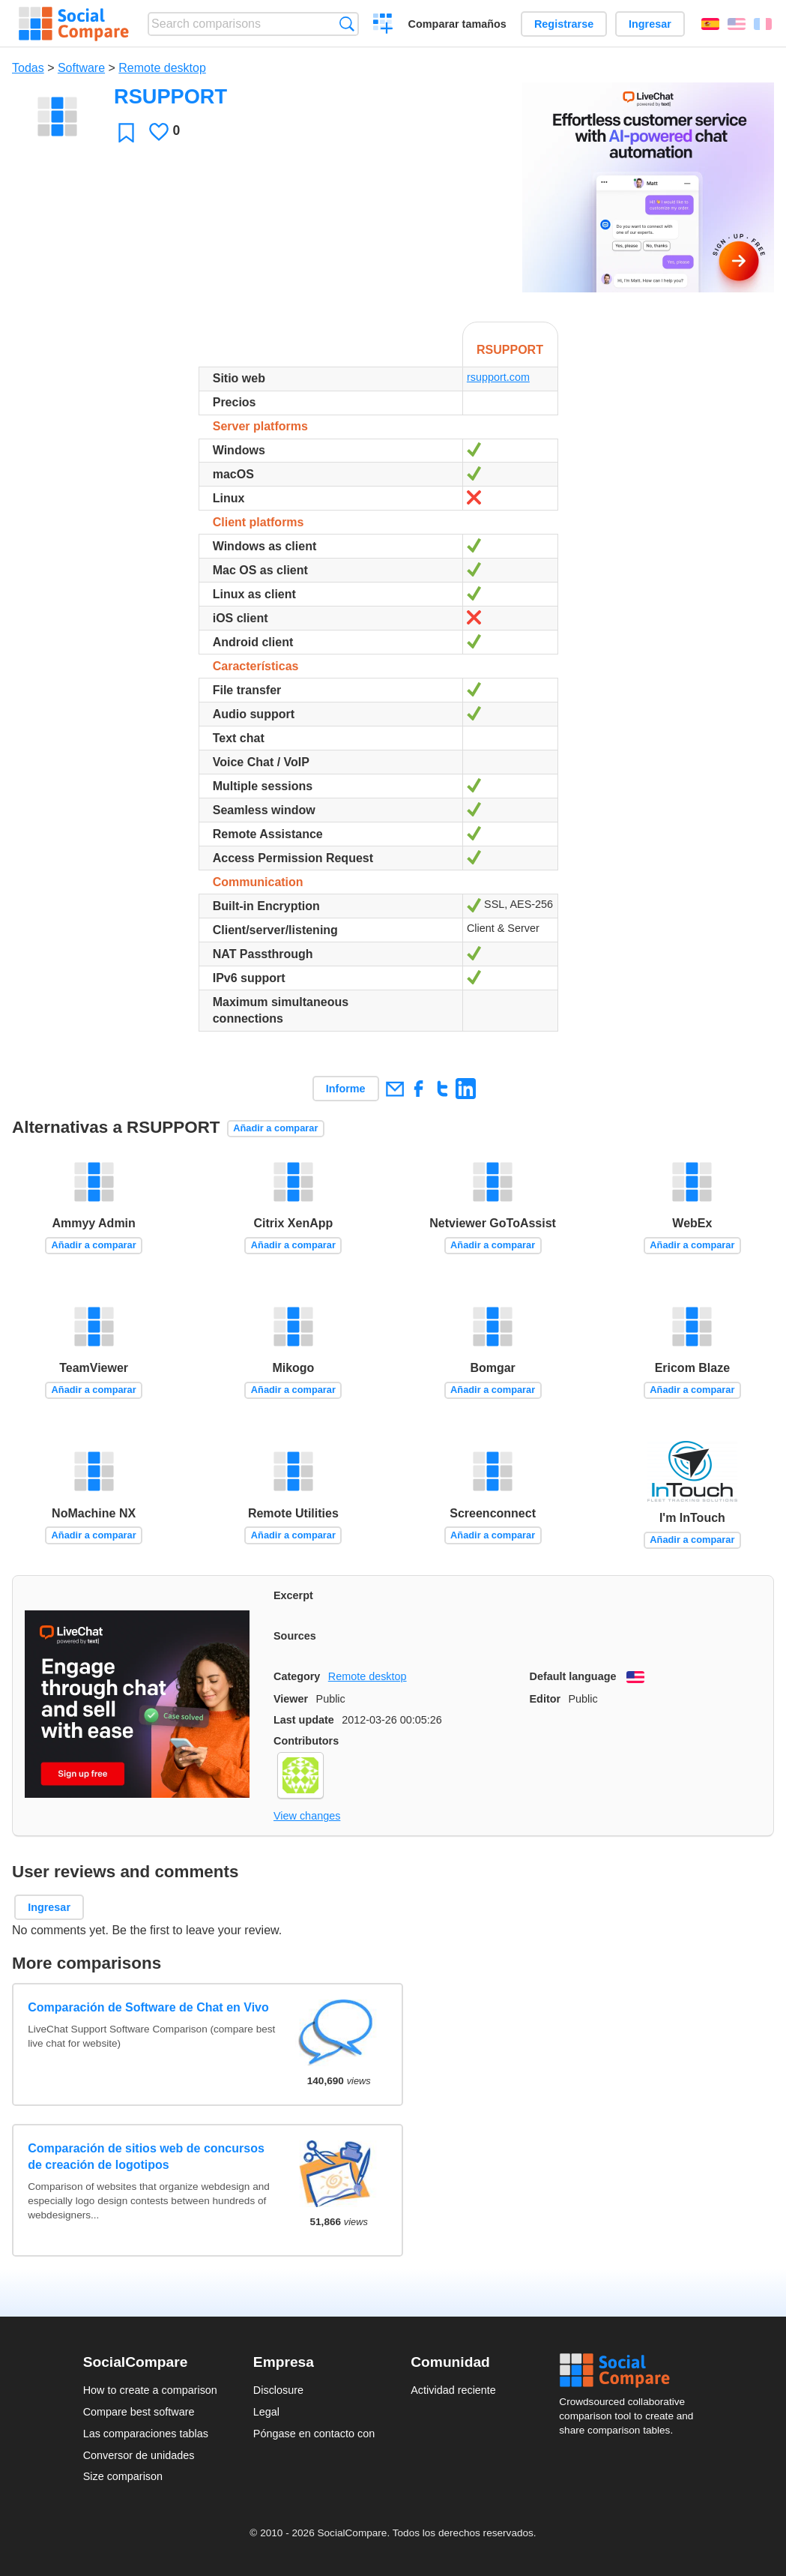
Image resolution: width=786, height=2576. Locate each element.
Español (710, 24)
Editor (545, 1699)
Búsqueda (346, 23)
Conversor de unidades (139, 2455)
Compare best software (139, 2412)
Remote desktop (162, 67)
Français (763, 24)
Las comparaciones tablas (145, 2434)
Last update (303, 1720)
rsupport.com (498, 377)
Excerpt (293, 1595)
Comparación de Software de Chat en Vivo (148, 2007)
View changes (306, 1816)
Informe (346, 1089)
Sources (294, 1636)
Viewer (290, 1699)
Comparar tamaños (457, 24)
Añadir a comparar (275, 1128)
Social (631, 2371)
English (737, 24)
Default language (573, 1676)
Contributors (306, 1741)
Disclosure (278, 2390)
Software (81, 67)
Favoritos (126, 132)
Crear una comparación (383, 25)
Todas (28, 67)
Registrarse (563, 24)
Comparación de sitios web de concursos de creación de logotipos (146, 2156)
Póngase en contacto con (314, 2434)
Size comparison (123, 2476)
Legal (266, 2412)
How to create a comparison (150, 2390)
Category (296, 1676)
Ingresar (650, 24)
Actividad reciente (453, 2390)
